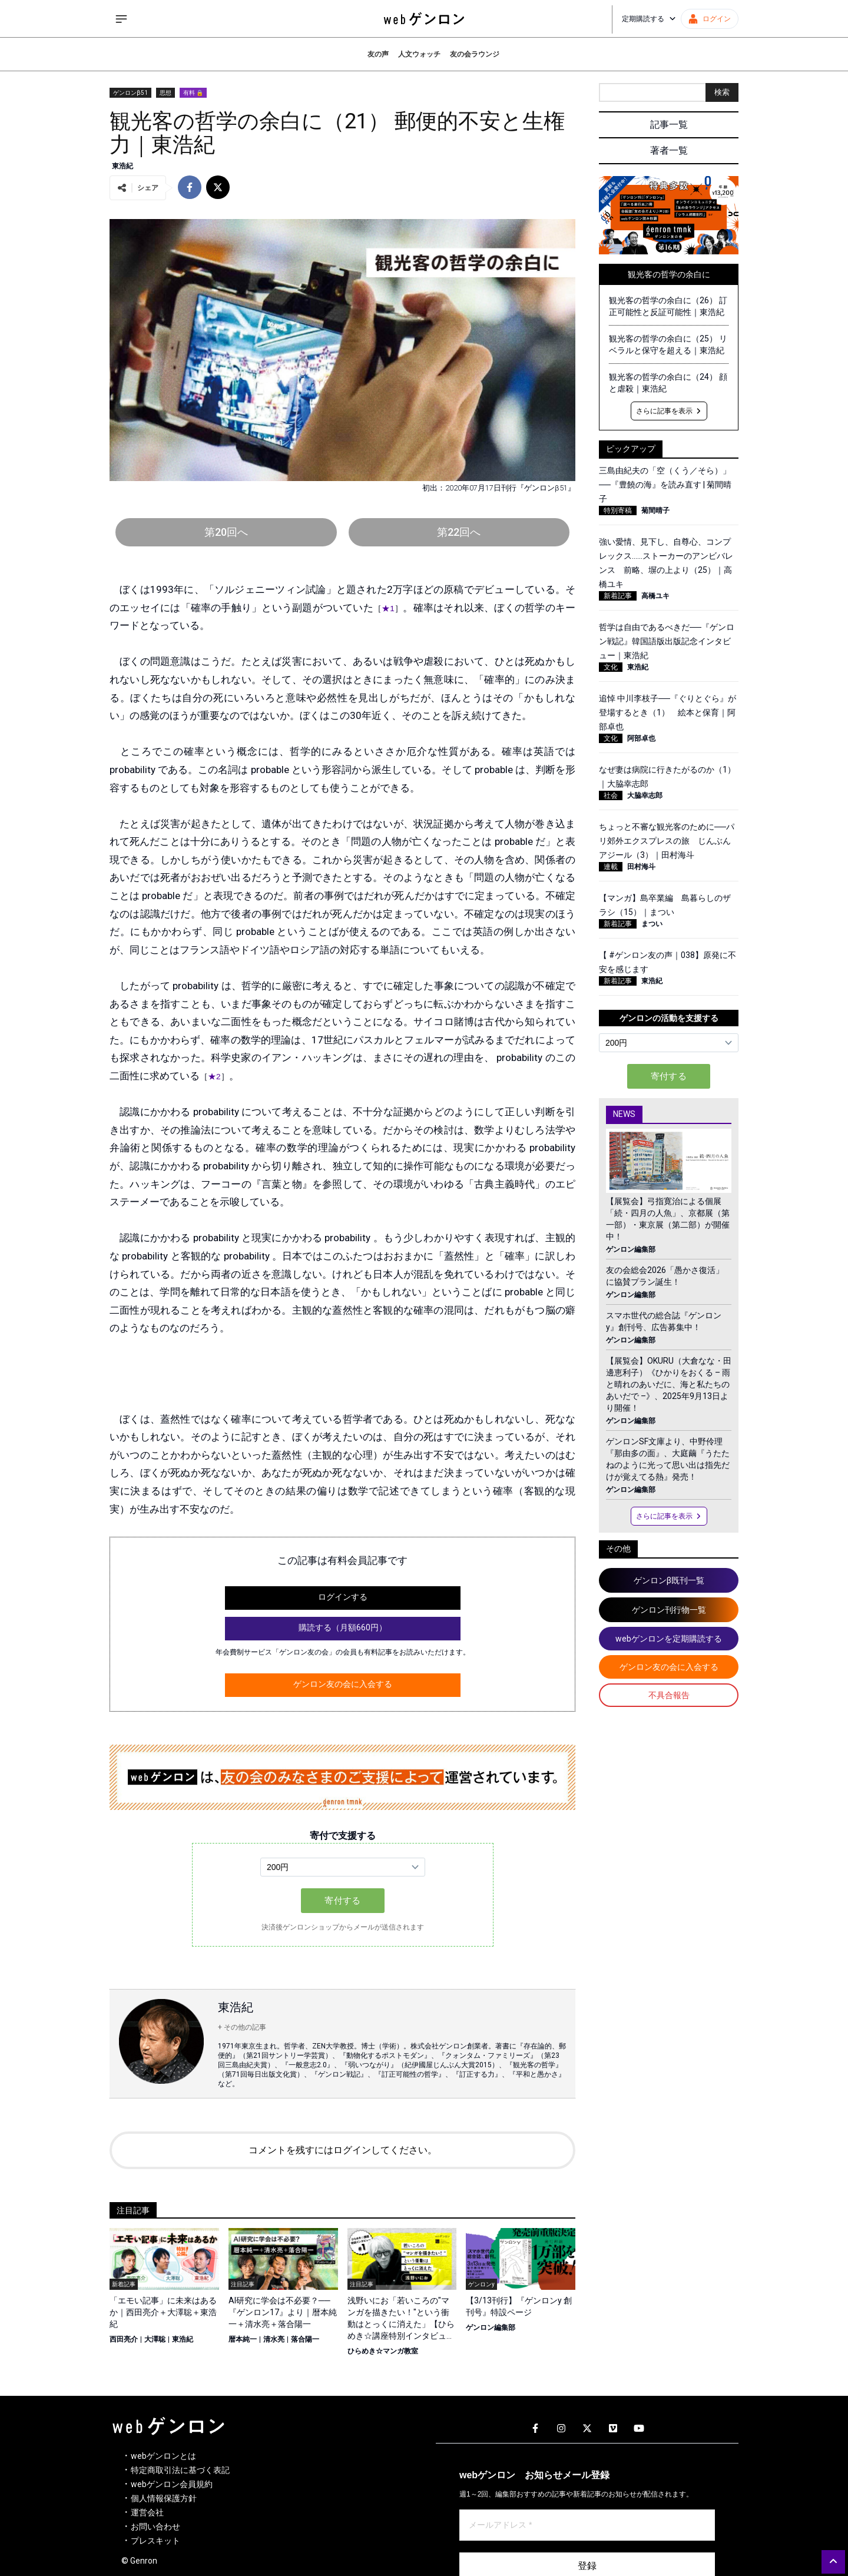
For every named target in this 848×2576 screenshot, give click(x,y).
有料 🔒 (193, 92)
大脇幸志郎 (644, 795)
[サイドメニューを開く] (121, 19)
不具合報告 (669, 1695)
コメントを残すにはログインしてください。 (343, 2150)
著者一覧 (669, 150)
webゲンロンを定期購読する (668, 1638)
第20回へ (226, 532)
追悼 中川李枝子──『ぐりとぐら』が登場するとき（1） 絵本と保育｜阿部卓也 (667, 712)
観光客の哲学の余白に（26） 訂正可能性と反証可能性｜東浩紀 (668, 306)
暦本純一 (242, 2339)
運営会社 (147, 2512)
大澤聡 (154, 2339)
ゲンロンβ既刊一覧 (669, 1580)
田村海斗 (641, 867)
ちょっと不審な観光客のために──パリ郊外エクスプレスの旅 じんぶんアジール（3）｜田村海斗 (666, 841)
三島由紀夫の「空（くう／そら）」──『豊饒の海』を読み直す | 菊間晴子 (665, 484)
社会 (611, 795)
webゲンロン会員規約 (172, 2484)
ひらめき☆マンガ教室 (382, 2351)
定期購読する (649, 19)
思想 (165, 92)
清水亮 (273, 2339)
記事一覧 (669, 124)
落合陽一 (305, 2339)
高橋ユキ (655, 596)
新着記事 (618, 596)
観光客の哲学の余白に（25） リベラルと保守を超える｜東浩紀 (668, 344)
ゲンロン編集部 (490, 2327)
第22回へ (459, 532)
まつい (651, 924)
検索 (722, 92)
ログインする (342, 1597)
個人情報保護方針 (164, 2498)
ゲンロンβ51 (130, 92)
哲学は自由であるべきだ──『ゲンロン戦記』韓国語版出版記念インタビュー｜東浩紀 (666, 641)
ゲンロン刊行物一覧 (669, 1609)
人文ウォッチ (419, 54)
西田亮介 (124, 2339)
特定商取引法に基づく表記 (180, 2470)
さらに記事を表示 (669, 411)
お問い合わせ (155, 2526)
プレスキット (155, 2540)
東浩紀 (122, 166)
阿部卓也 (641, 738)
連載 (611, 867)
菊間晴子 (655, 510)
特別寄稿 (618, 510)
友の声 (378, 54)
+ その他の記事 (242, 2027)
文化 (611, 667)
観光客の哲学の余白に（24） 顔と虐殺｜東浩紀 (668, 382)
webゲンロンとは (163, 2456)
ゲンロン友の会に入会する (342, 1684)
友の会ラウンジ (474, 54)
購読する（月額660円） (343, 1627)
